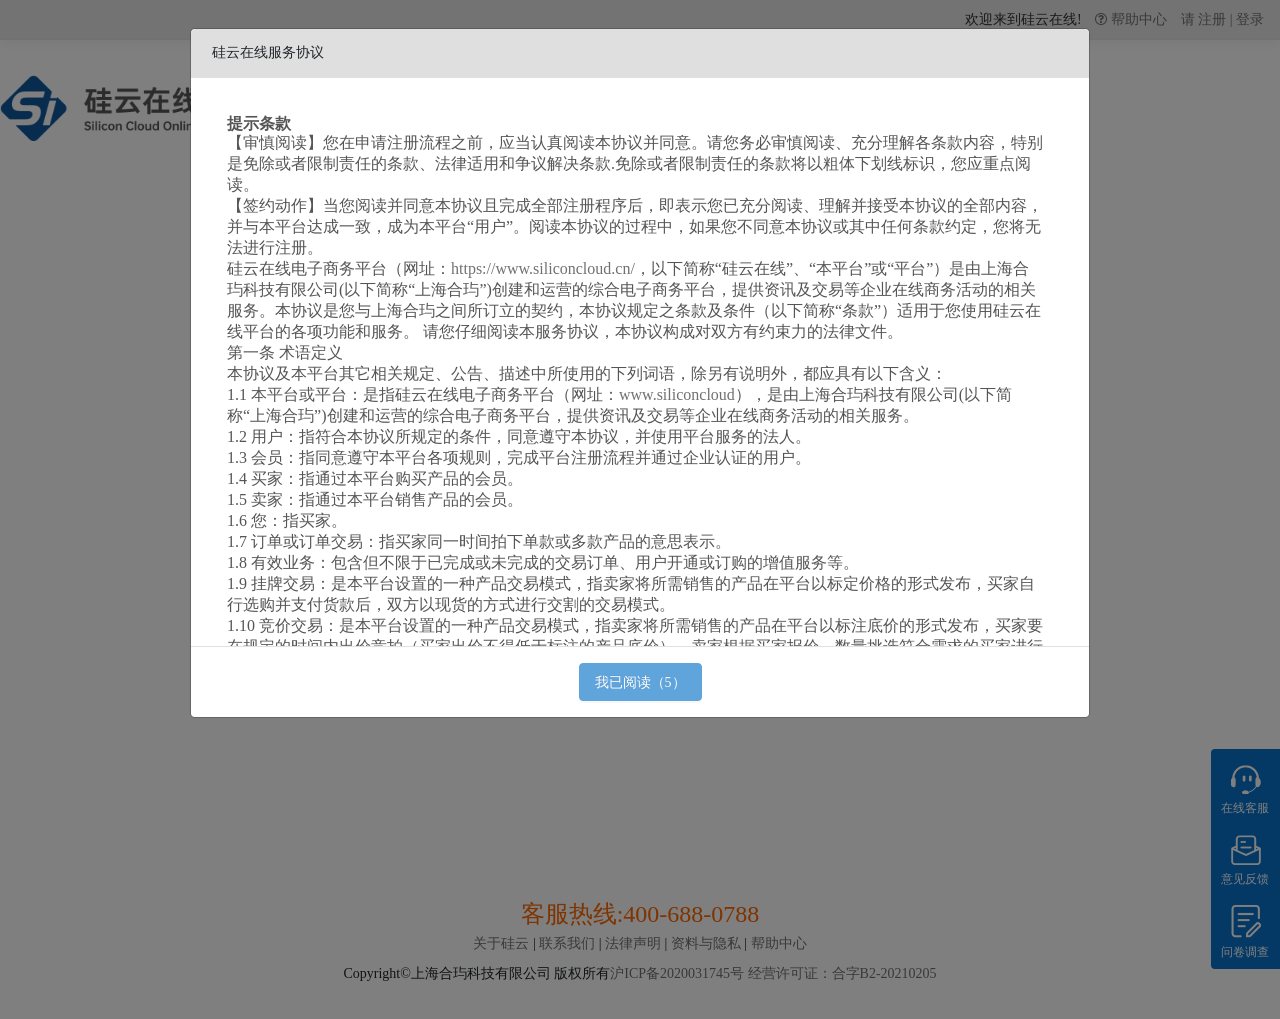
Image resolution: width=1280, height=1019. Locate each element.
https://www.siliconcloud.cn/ (543, 268)
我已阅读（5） (640, 682)
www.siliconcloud (677, 394)
